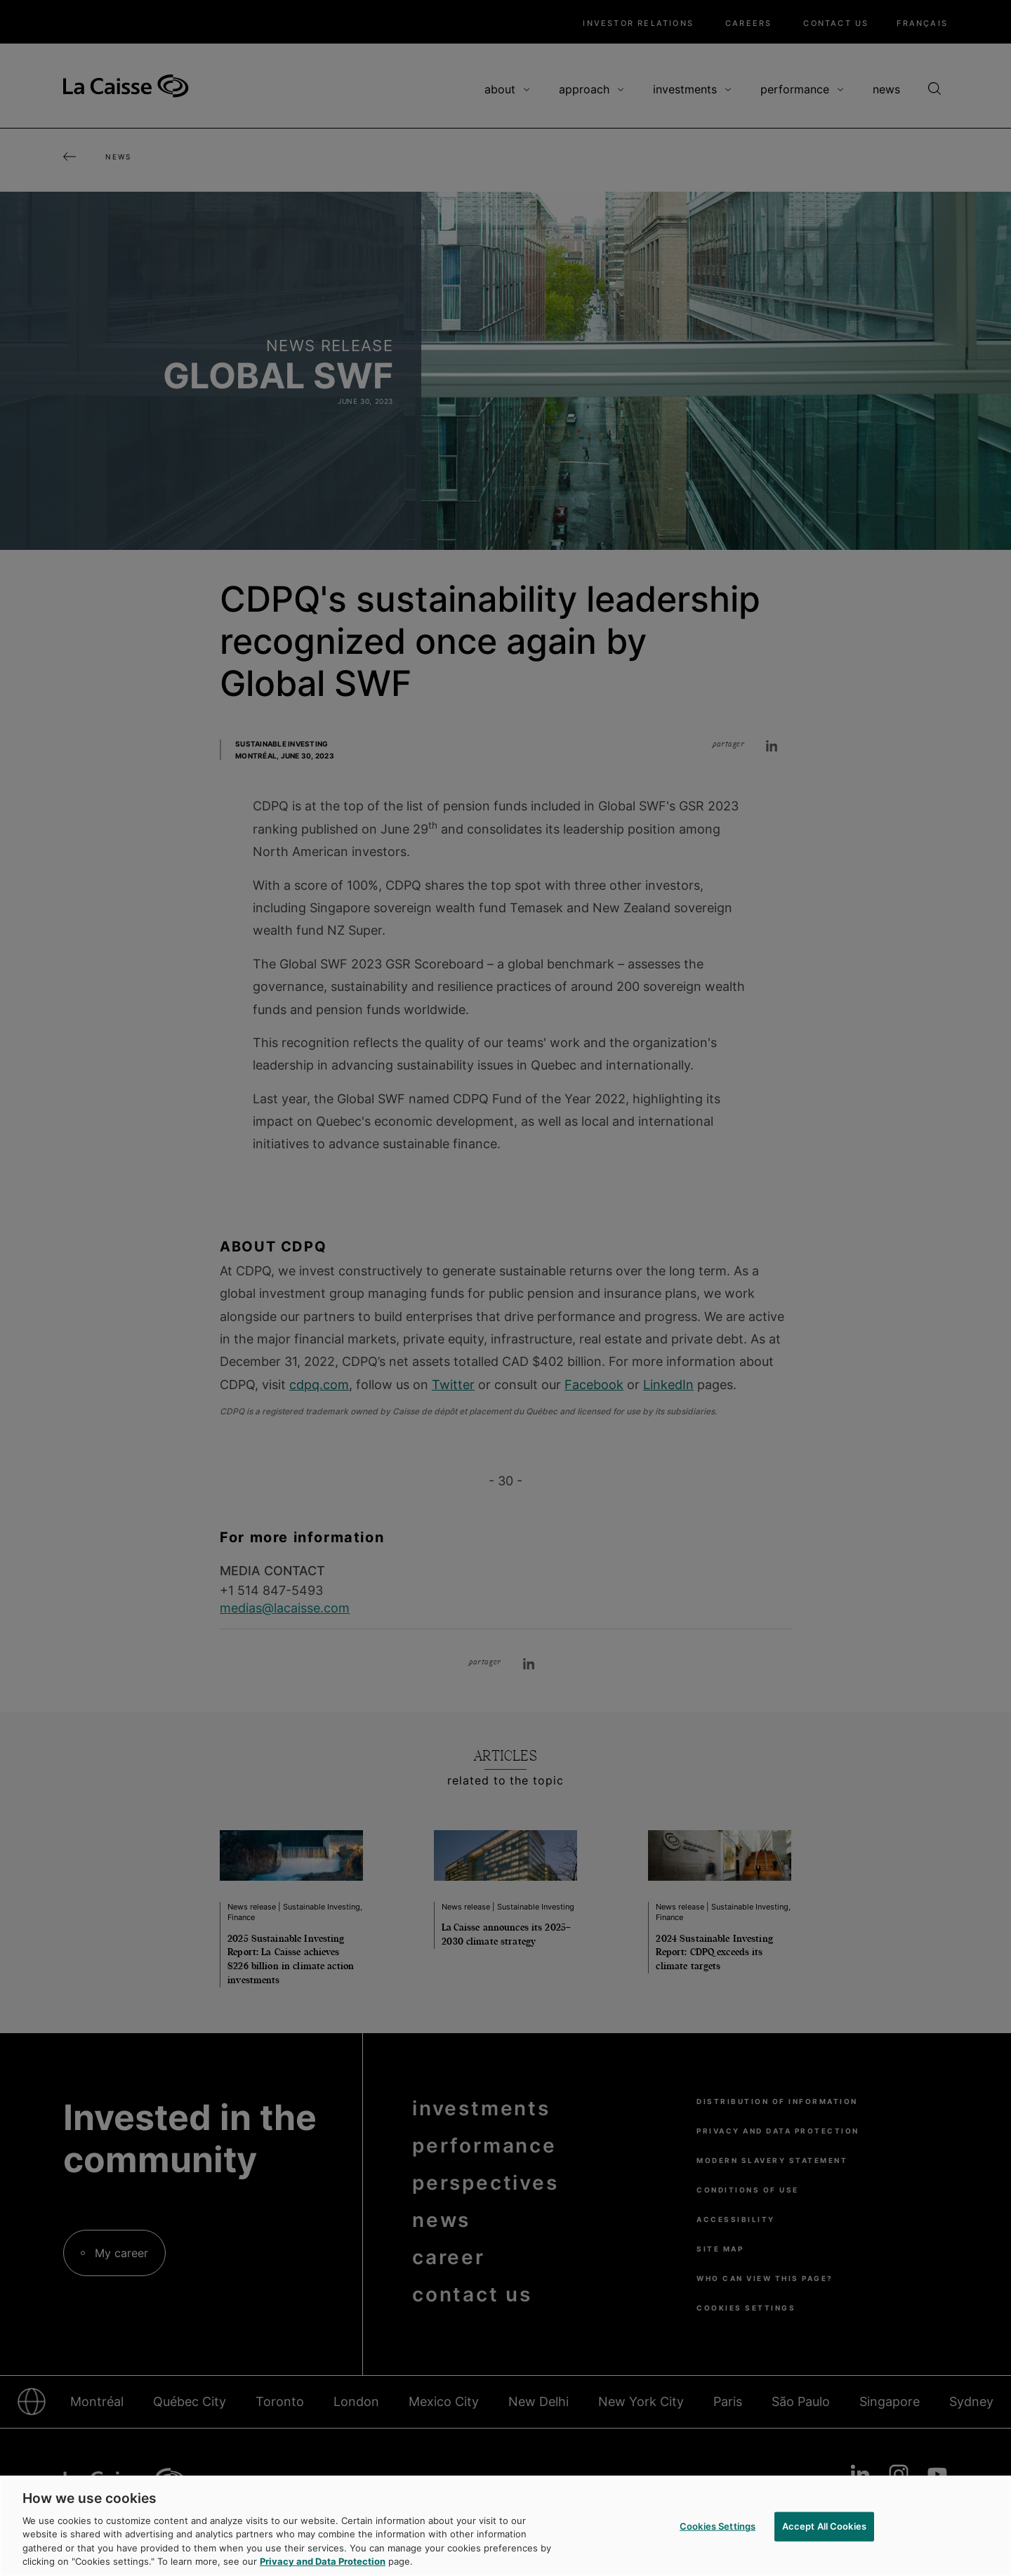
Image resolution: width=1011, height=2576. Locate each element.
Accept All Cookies (824, 2526)
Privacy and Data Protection (322, 2561)
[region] (505, 2526)
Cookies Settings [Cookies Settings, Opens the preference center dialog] (717, 2526)
